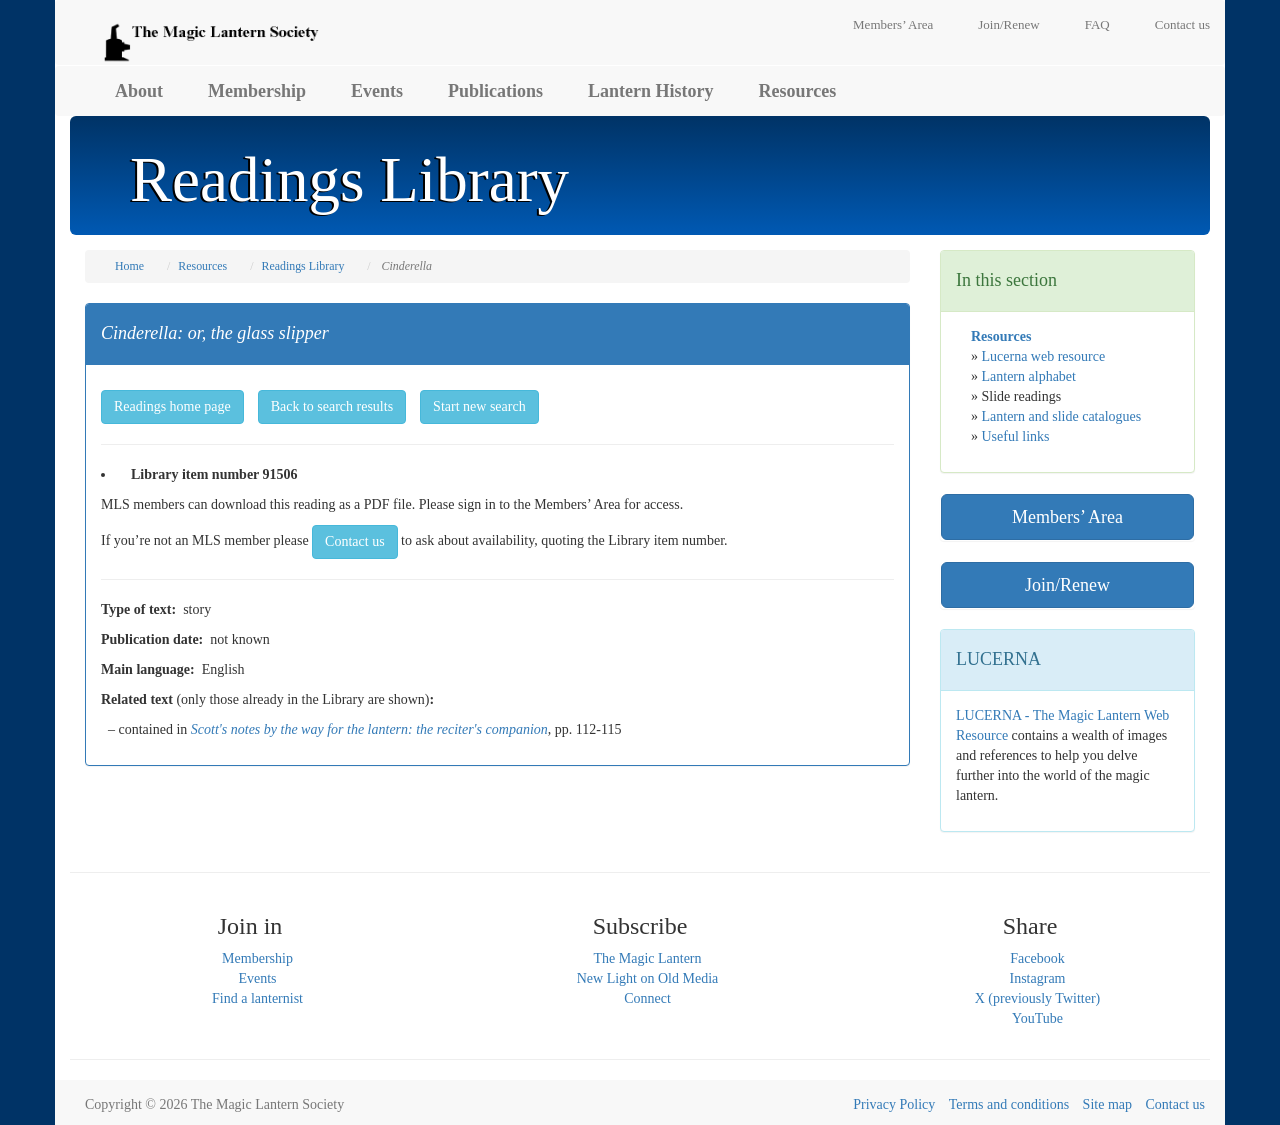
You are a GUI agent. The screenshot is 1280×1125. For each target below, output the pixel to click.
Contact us (1182, 24)
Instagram (1038, 978)
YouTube (1037, 1018)
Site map (1107, 1104)
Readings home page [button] (172, 406)
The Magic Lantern (647, 958)
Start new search (479, 406)
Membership (257, 91)
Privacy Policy (894, 1104)
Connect (647, 998)
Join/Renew (1008, 24)
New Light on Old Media (648, 978)
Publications (495, 91)
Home (129, 266)
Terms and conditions (1009, 1104)
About (139, 91)
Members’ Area (893, 24)
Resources (798, 91)
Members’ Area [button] (1067, 517)
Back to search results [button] (332, 406)
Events (377, 91)
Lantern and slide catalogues (1062, 416)
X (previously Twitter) (1038, 998)
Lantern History (651, 91)
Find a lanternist (257, 998)
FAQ (1097, 24)
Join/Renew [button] (1067, 585)
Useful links (1016, 436)
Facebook (1037, 958)
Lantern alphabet (1029, 376)
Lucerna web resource (1044, 356)
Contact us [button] (355, 541)
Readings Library (302, 266)
